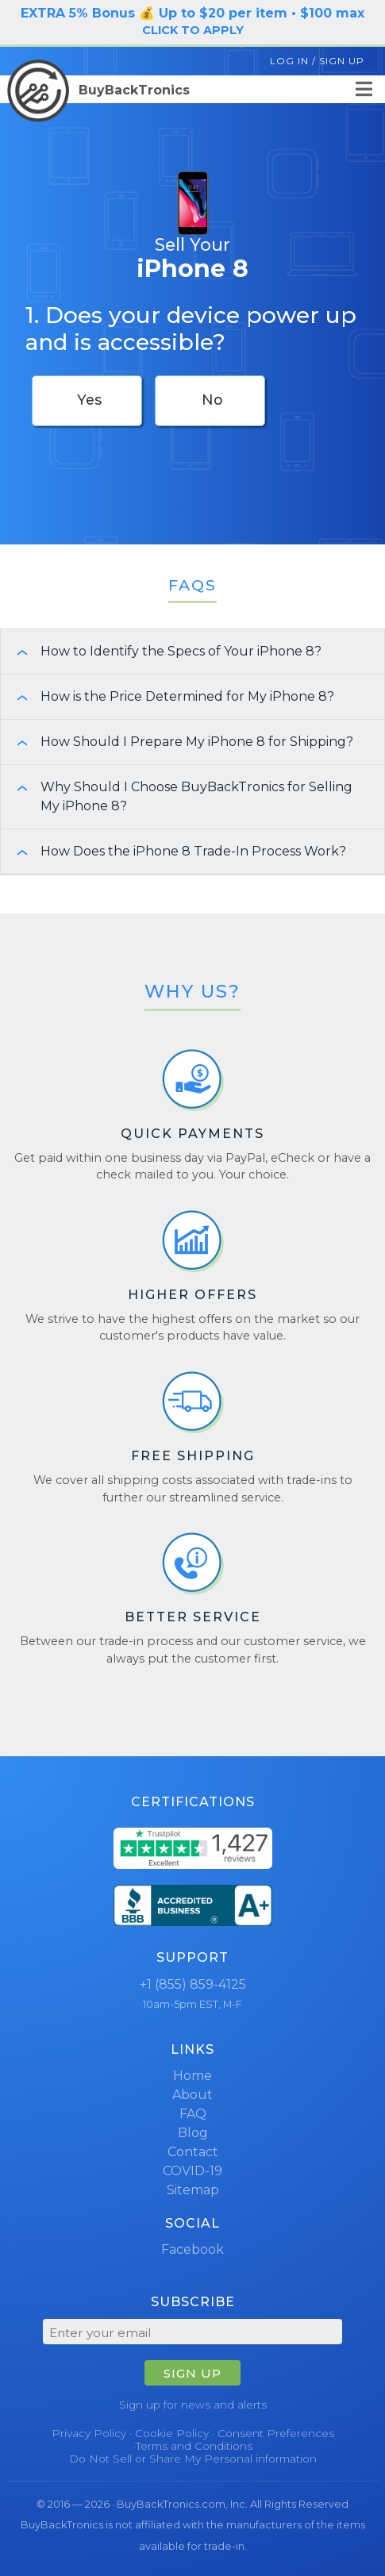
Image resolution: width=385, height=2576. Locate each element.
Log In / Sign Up (317, 61)
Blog (193, 2132)
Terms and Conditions (194, 2446)
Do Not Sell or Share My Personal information (193, 2458)
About (192, 2094)
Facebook (192, 2249)
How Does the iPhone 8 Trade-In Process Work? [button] (173, 851)
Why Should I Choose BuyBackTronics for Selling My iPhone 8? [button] (176, 796)
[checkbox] (86, 401)
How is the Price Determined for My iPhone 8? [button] (167, 696)
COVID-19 (192, 2170)
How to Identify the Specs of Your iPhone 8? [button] (161, 651)
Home (192, 2075)
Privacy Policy (89, 2433)
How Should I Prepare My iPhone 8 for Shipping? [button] (177, 741)
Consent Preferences (276, 2433)
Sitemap (193, 2189)
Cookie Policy (172, 2433)
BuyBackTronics (98, 90)
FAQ (192, 2113)
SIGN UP (192, 2373)
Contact (192, 2151)
